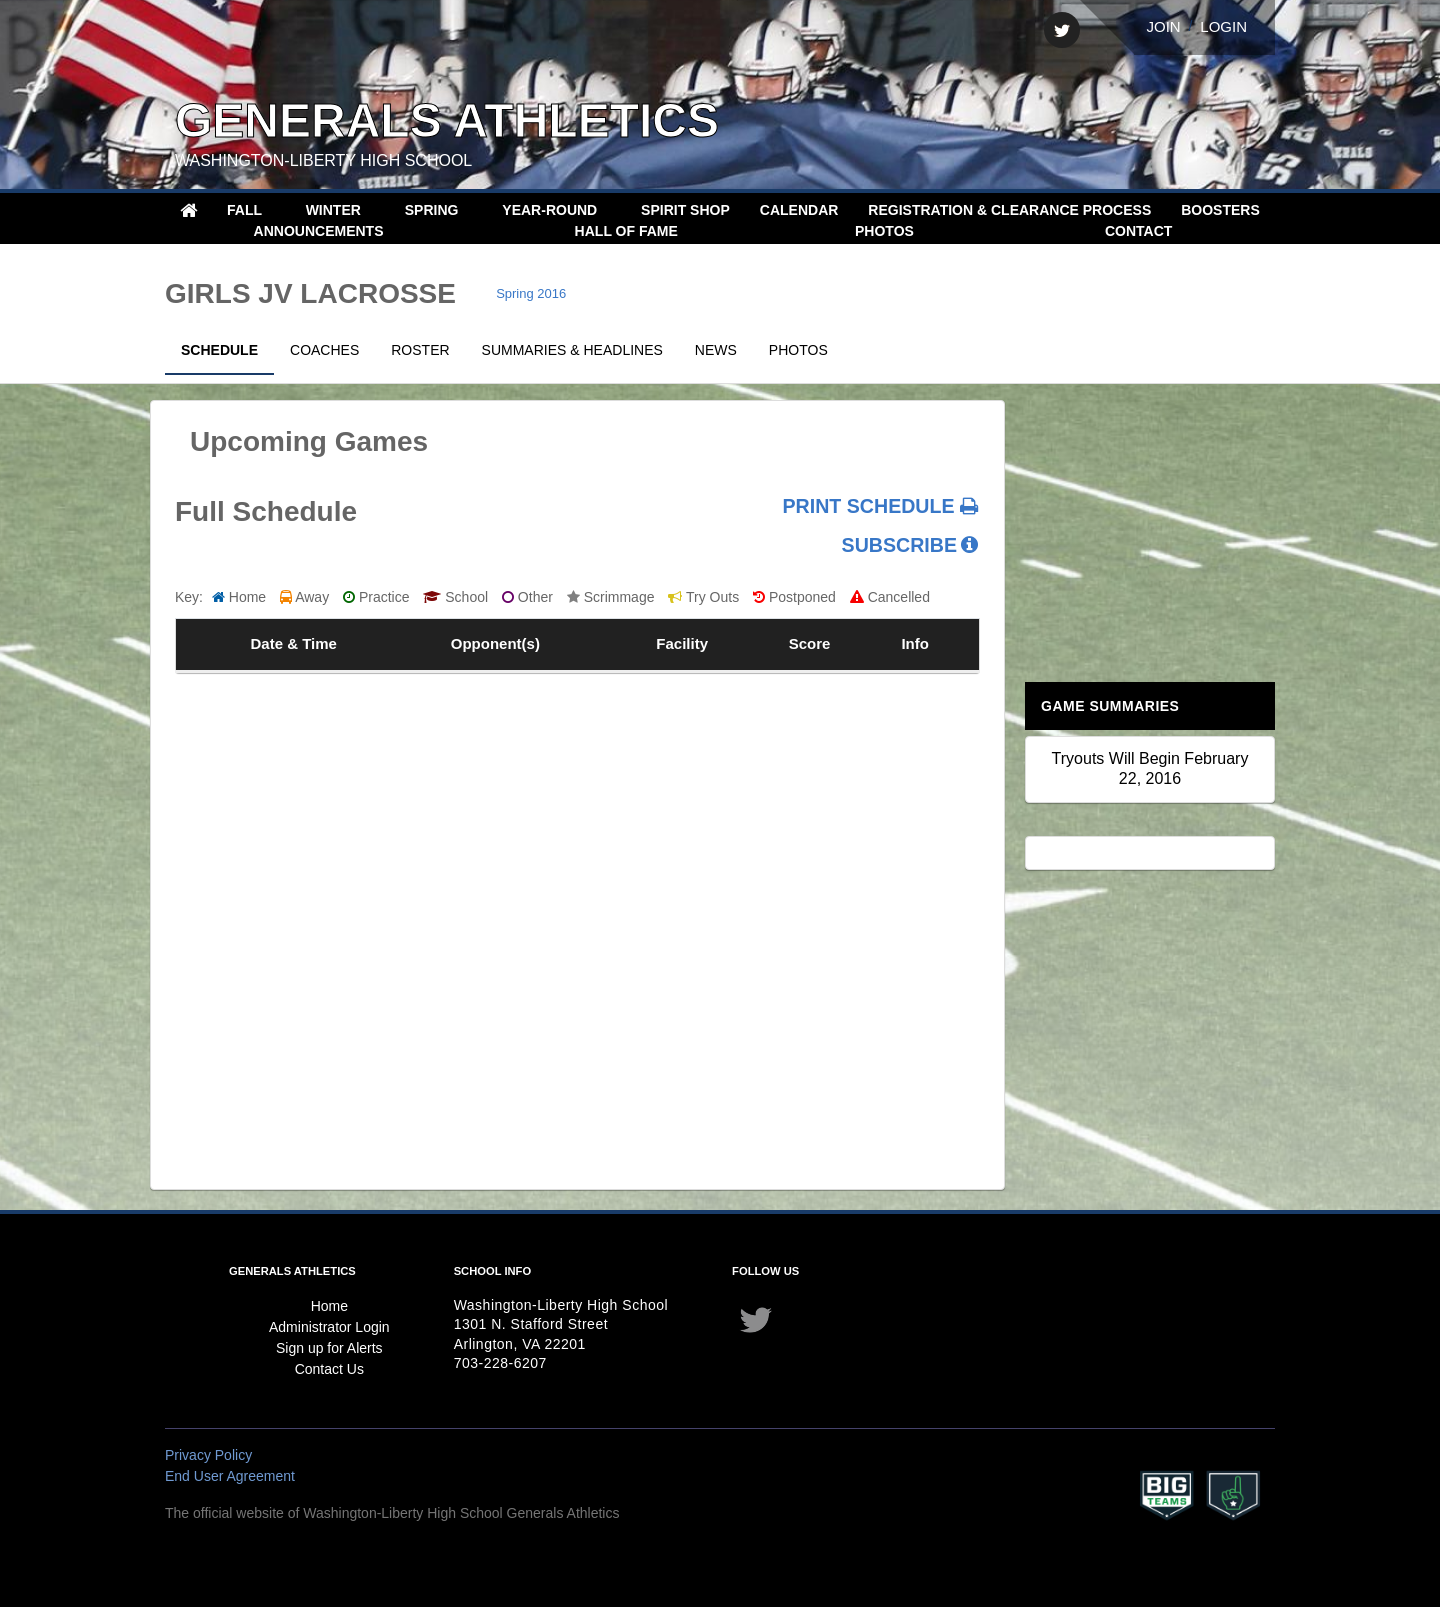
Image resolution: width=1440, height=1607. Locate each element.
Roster (420, 350)
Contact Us (329, 1369)
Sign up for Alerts (329, 1348)
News (716, 350)
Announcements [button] (321, 231)
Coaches (324, 350)
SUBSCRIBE (899, 545)
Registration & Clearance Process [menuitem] (1009, 210)
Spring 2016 (531, 293)
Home (329, 1306)
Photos (798, 350)
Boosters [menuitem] (1220, 210)
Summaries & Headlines (572, 350)
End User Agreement (230, 1476)
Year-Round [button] (551, 210)
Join (1163, 26)
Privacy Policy (208, 1455)
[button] (439, 210)
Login (1223, 26)
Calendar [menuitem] (799, 210)
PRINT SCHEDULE (880, 506)
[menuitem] (188, 210)
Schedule (219, 350)
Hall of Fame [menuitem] (626, 231)
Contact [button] (1140, 231)
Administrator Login (329, 1327)
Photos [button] (886, 231)
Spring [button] (434, 210)
